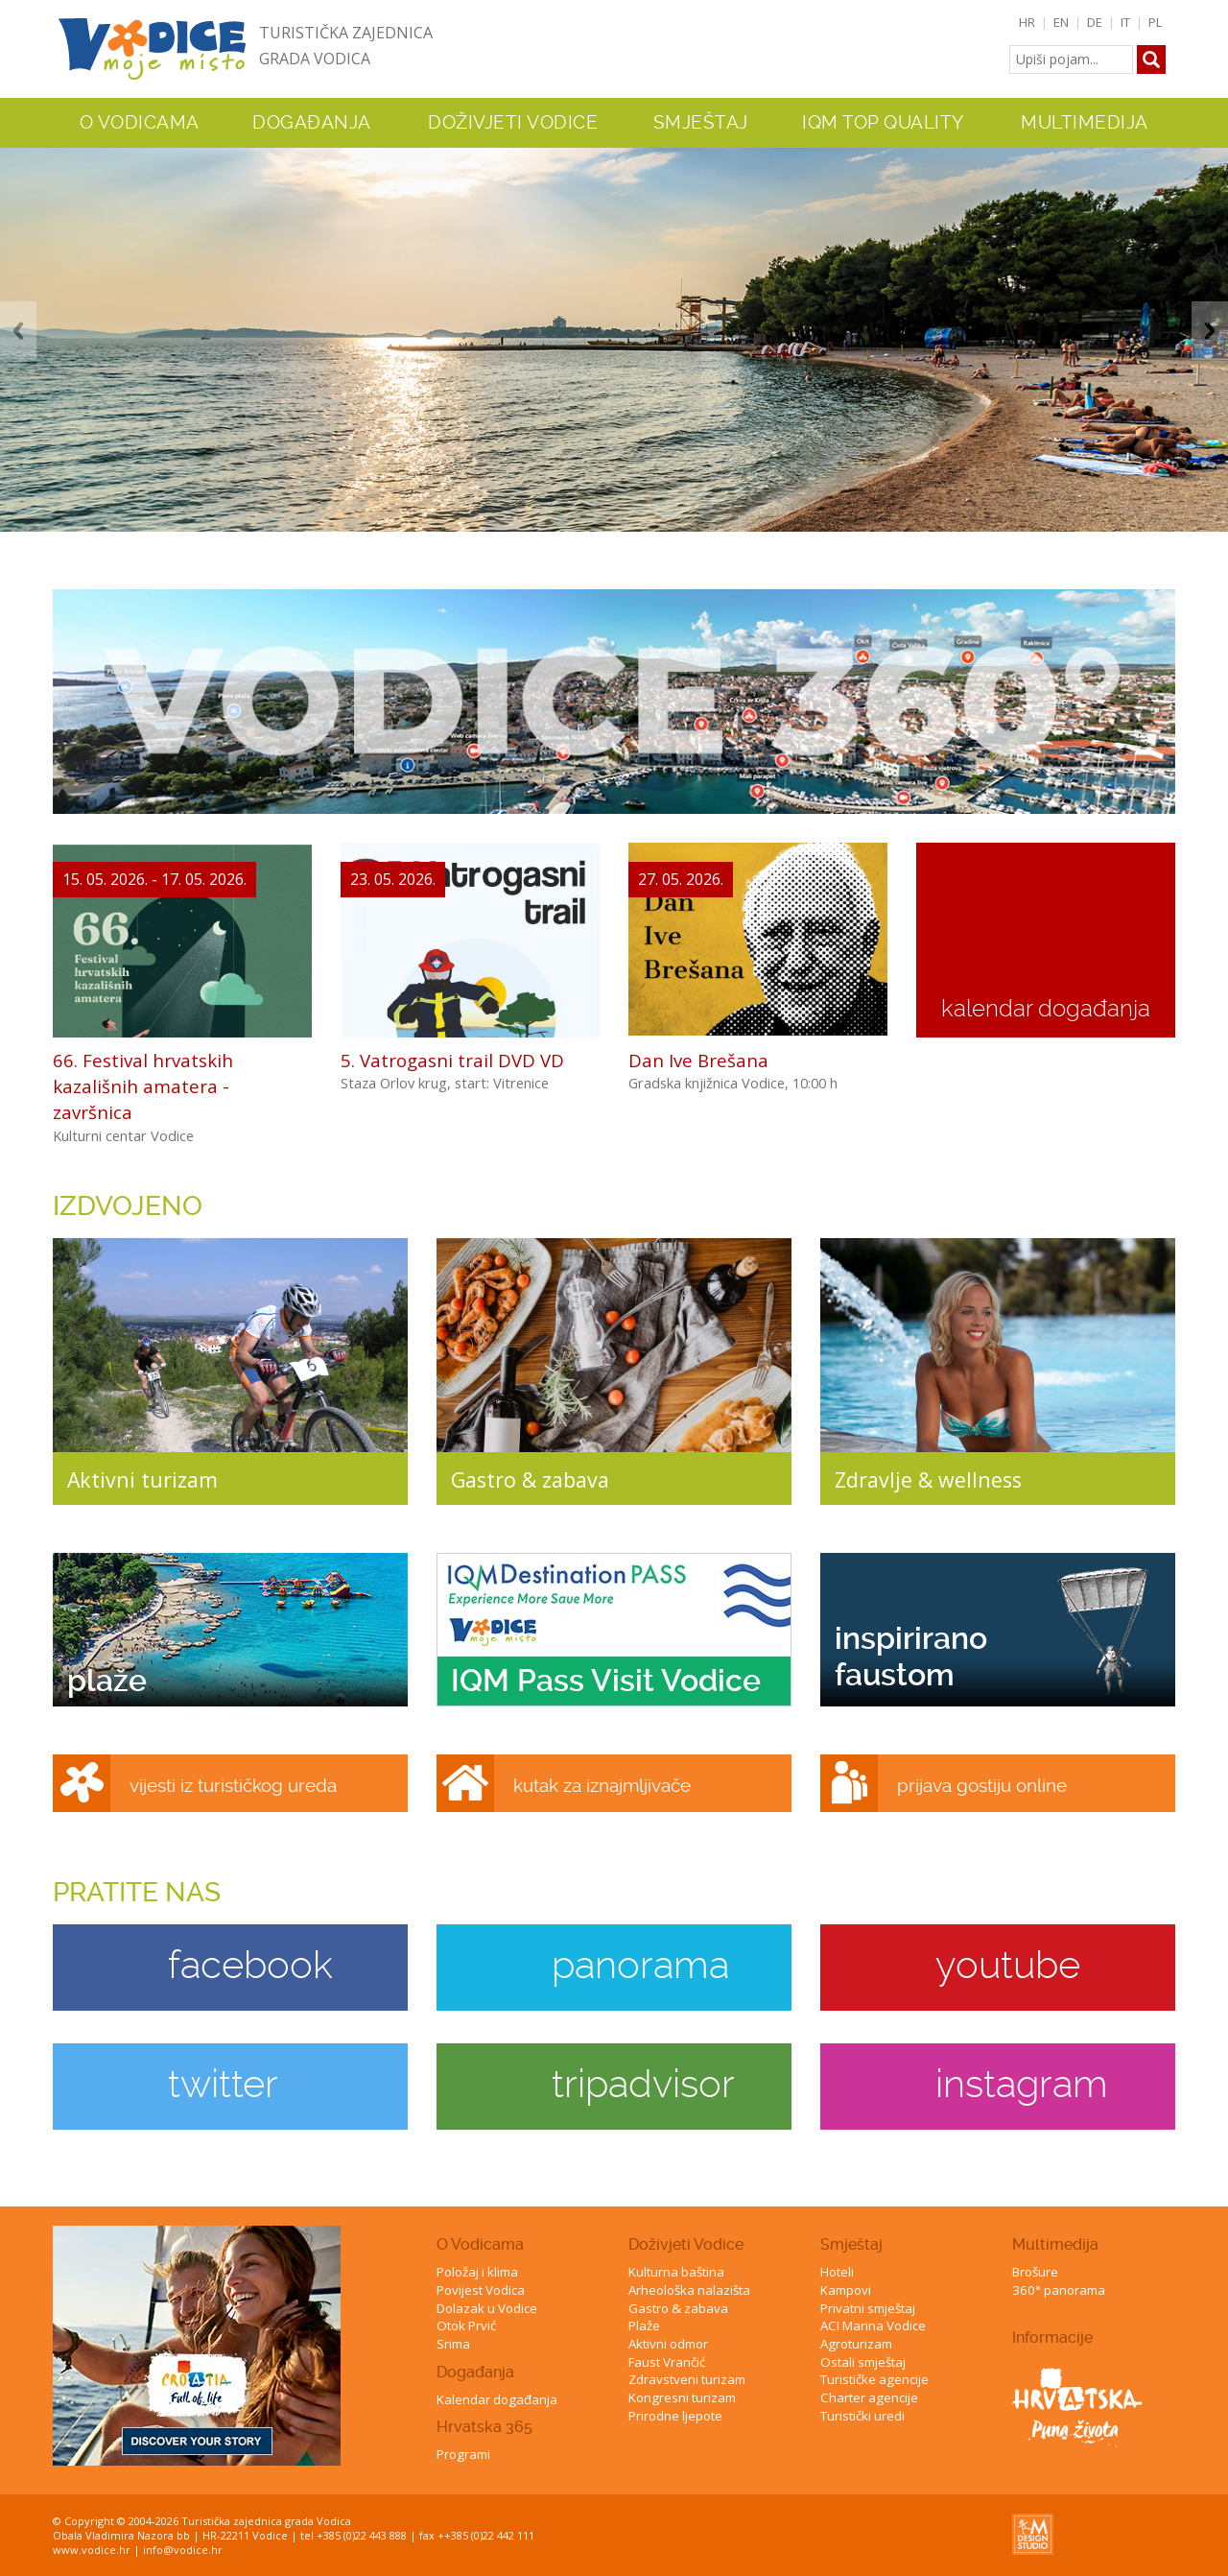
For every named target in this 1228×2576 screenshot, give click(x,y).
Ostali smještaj (863, 2362)
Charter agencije (869, 2397)
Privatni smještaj (867, 2308)
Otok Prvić (466, 2325)
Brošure (1035, 2271)
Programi (463, 2454)
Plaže (644, 2325)
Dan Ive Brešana (698, 1060)
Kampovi (845, 2290)
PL (1155, 22)
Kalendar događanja (497, 2399)
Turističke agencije (874, 2379)
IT (1125, 22)
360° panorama (1058, 2290)
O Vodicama (480, 2244)
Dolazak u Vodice (487, 2308)
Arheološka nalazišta (689, 2290)
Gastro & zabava (678, 2308)
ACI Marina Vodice (873, 2325)
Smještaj (851, 2244)
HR (1027, 22)
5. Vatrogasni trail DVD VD (452, 1060)
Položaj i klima (477, 2271)
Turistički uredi (862, 2415)
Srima (453, 2343)
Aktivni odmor (668, 2343)
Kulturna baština (676, 2271)
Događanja (311, 122)
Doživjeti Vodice (686, 2244)
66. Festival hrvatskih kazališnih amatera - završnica (143, 1086)
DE (1094, 22)
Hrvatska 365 (484, 2427)
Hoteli (837, 2271)
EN (1061, 22)
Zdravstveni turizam (686, 2379)
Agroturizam (856, 2343)
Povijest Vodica (481, 2290)
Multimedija (1055, 2244)
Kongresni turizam (682, 2397)
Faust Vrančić (666, 2362)
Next (1210, 330)
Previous (18, 330)
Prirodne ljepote (675, 2415)
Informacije (1052, 2337)
